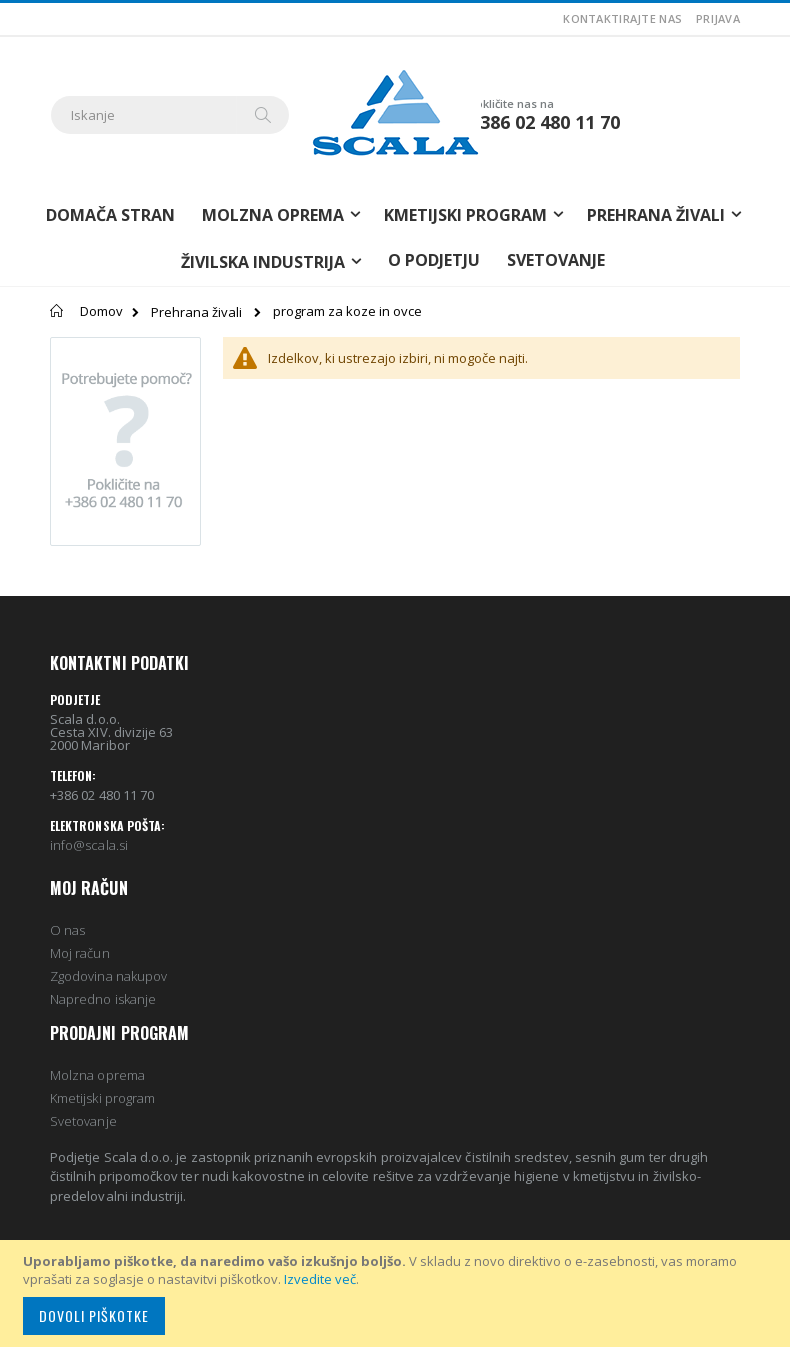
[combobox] (170, 115)
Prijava (718, 18)
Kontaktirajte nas (622, 18)
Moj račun (80, 953)
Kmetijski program (102, 1098)
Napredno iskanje (103, 999)
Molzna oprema (97, 1075)
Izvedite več (320, 1279)
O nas (67, 930)
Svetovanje (556, 260)
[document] (398, 1293)
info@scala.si (89, 845)
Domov (101, 311)
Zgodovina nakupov (108, 976)
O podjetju (434, 260)
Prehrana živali (196, 312)
